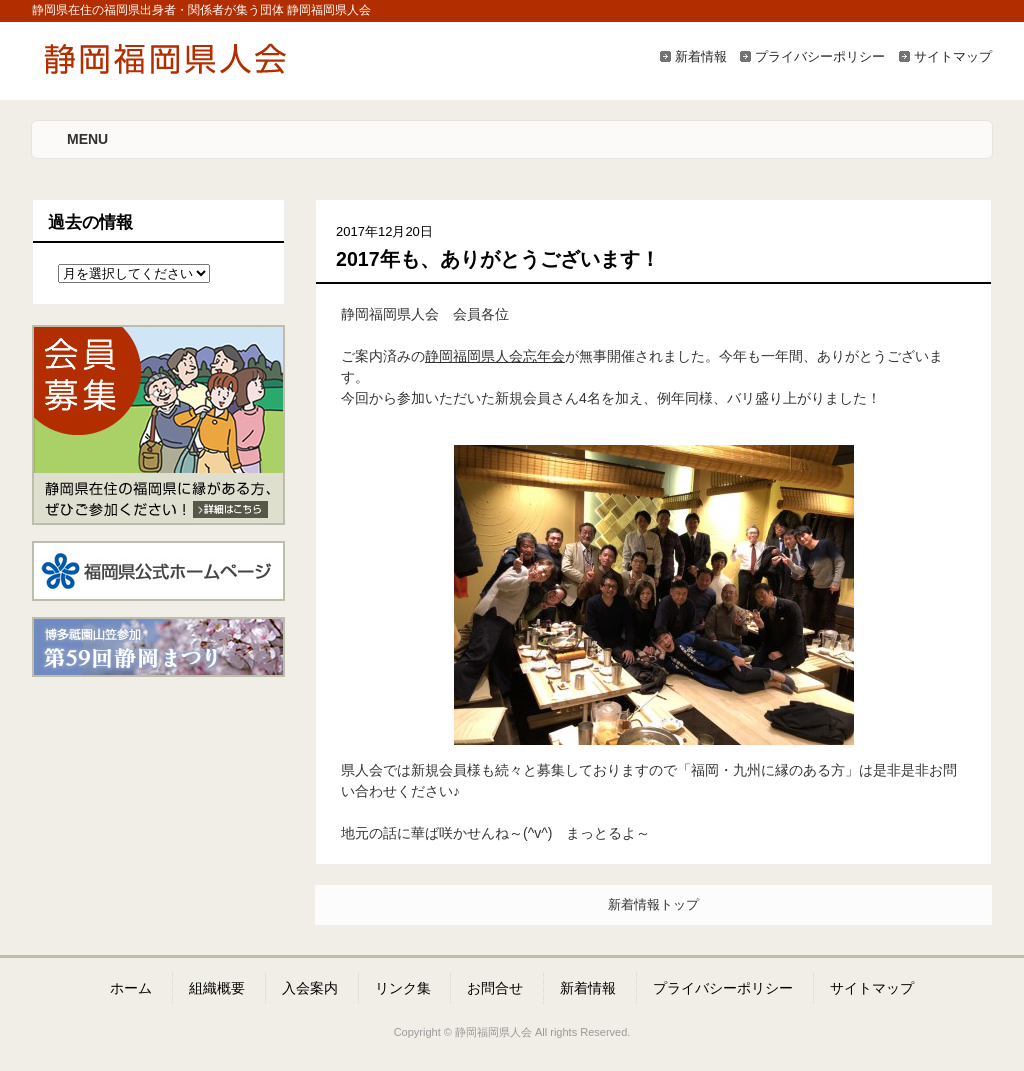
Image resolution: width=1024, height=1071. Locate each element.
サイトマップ (953, 57)
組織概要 (217, 988)
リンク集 (403, 988)
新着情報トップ (653, 904)
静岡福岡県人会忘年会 (495, 356)
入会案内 (310, 988)
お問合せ (495, 988)
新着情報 (701, 57)
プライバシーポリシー (820, 57)
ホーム (131, 988)
